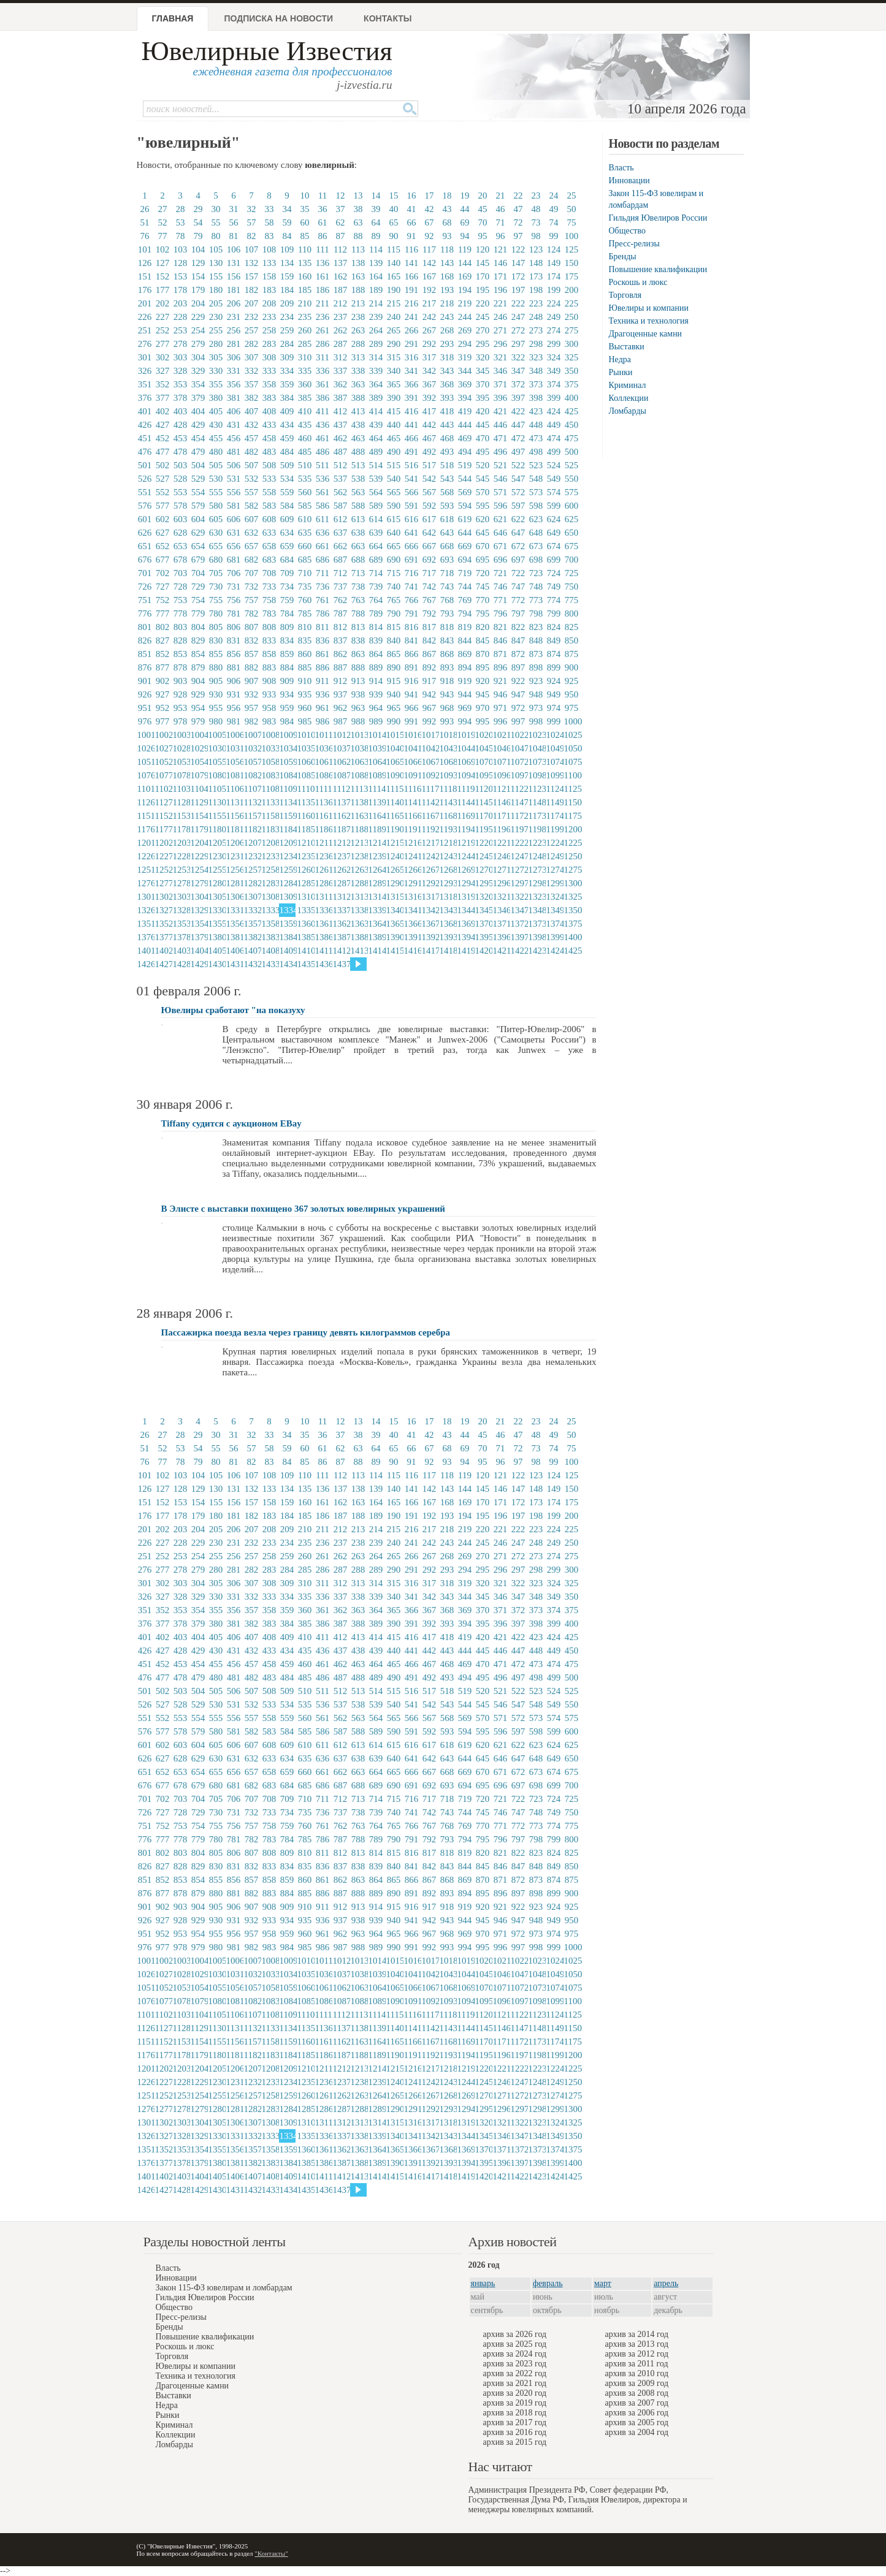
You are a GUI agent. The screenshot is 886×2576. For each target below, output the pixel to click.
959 (287, 708)
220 (483, 303)
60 (305, 222)
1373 (536, 924)
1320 (483, 897)
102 (163, 249)
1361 (323, 924)
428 (181, 425)
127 (163, 263)
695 (483, 559)
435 (305, 425)
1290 (394, 883)
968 (447, 708)
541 (412, 479)
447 (518, 425)
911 (322, 681)
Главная (173, 18)
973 (536, 708)
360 (305, 384)
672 (518, 546)
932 (252, 694)
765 (394, 600)
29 (198, 209)
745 (483, 586)
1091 (412, 775)
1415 (394, 951)
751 (145, 600)
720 (483, 573)
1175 (572, 816)
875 (572, 654)
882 (252, 667)
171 (501, 276)
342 (429, 371)
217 (429, 303)
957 (252, 708)
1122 (519, 789)
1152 (163, 816)
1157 (252, 816)
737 (341, 586)
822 (518, 627)
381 (234, 398)
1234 (288, 856)
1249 (554, 856)
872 (518, 654)
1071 (501, 762)
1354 (199, 924)
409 (287, 411)
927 (163, 694)
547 (518, 479)
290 (394, 344)
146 (501, 263)
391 (412, 398)
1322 (519, 897)
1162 (341, 816)
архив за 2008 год (637, 2393)
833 (269, 640)
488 (358, 452)
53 (180, 222)
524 (554, 465)
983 (269, 721)
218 (447, 303)
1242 (430, 856)
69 (465, 222)
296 (501, 344)
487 (341, 452)
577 (163, 506)
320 (483, 357)
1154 (199, 816)
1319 (465, 897)
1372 (519, 924)
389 (376, 398)
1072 (519, 762)
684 (287, 559)
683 (269, 559)
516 (412, 465)
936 (323, 694)
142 (429, 263)
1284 (288, 883)
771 (501, 600)
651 (145, 546)
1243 (448, 856)
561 (323, 492)
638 (358, 533)
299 (554, 344)
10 (305, 195)
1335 (305, 910)
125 (572, 249)
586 (323, 506)
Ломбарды (627, 411)
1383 (270, 937)
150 (572, 263)
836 (323, 640)
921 (501, 681)
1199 (554, 829)
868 (447, 654)
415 (394, 411)
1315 (394, 897)
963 (358, 708)
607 (252, 519)
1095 (483, 775)
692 (429, 559)
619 (465, 519)
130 (216, 263)
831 (234, 640)
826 (145, 640)
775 (572, 600)
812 (341, 627)
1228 (181, 856)
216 (412, 303)
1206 (234, 843)
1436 (323, 964)
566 (412, 492)
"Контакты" (271, 2553)
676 (145, 559)
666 (412, 546)
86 (322, 236)
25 (571, 195)
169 (465, 276)
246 (501, 317)
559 (287, 492)
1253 (181, 870)
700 (572, 559)
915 (394, 681)
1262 (341, 870)
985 (305, 721)
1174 (554, 816)
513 (358, 465)
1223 (536, 843)
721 (501, 573)
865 (394, 654)
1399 (554, 937)
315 (394, 357)
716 (412, 573)
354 (198, 384)
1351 (145, 924)
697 (518, 559)
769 (465, 600)
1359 (288, 924)
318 (447, 357)
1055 (216, 762)
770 (483, 600)
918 (447, 681)
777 (163, 613)
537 (341, 479)
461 (323, 438)
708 (269, 573)
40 (394, 209)
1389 (376, 937)
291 (412, 344)
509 (287, 465)
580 (216, 506)
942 (429, 694)
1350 (572, 910)
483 (269, 452)
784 (287, 613)
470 (483, 438)
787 (341, 613)
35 (305, 209)
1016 (412, 735)
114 (376, 249)
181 (234, 290)
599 (554, 506)
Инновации (629, 180)
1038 (359, 748)
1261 (323, 870)
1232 (252, 856)
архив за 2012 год (637, 2353)
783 (269, 613)
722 (518, 573)
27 (162, 209)
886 (323, 667)
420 (483, 411)
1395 (483, 937)
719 (465, 573)
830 (216, 640)
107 (252, 249)
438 (358, 425)
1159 (288, 816)
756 (234, 600)
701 (145, 573)
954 (198, 708)
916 (412, 681)
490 (394, 452)
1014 (376, 735)
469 (465, 438)
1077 (163, 775)
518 (447, 465)
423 (536, 411)
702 (163, 573)
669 (465, 546)
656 (234, 546)
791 (412, 613)
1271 (501, 870)
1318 (448, 897)
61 (322, 222)
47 (518, 209)
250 (572, 317)
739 (376, 586)
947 (518, 694)
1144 (465, 802)
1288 (359, 883)
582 (252, 506)
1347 (519, 910)
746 (501, 586)
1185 (305, 829)
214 (376, 303)
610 (305, 519)
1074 (554, 762)
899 (554, 667)
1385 (305, 937)
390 (394, 398)
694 (465, 559)
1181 (234, 829)
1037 (341, 748)
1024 (554, 735)
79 (198, 236)
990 (394, 721)
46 (500, 209)
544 (465, 479)
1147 (519, 802)
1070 (483, 762)
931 (234, 694)
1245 (483, 856)
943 (447, 694)
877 (163, 667)
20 (482, 195)
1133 (270, 802)
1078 (181, 775)
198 (536, 290)
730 (216, 586)
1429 (199, 964)
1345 (483, 910)
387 (341, 398)
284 (287, 344)
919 (465, 681)
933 (269, 694)
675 (572, 546)
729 (198, 586)
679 (198, 559)
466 (412, 438)
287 (341, 344)
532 (252, 479)
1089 (376, 775)
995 (483, 721)
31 (234, 209)
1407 (252, 951)
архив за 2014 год (637, 2334)
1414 (376, 951)
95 (482, 236)
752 (163, 600)
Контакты (387, 18)
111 (322, 249)
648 (536, 533)
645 (483, 533)
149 (554, 263)
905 (216, 681)
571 (501, 492)
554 (198, 492)
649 (554, 533)
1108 (270, 789)
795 (483, 613)
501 (145, 465)
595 (483, 506)
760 (305, 600)
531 (234, 479)
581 (234, 506)
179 (198, 290)
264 (376, 330)
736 (323, 586)
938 (358, 694)
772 (518, 600)
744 (465, 586)
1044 (465, 748)
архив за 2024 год (515, 2353)
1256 (234, 870)
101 (145, 249)
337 (341, 371)
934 (287, 694)
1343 (448, 910)
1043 (448, 748)
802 (163, 627)
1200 (572, 829)
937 (341, 694)
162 (341, 276)
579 (198, 506)
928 (181, 694)
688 (358, 559)
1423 (536, 951)
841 (412, 640)
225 (572, 303)
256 (234, 330)
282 (252, 344)
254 (198, 330)
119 (465, 249)
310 (305, 357)
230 (216, 317)
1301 (145, 897)
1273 (536, 870)
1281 (234, 883)
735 (305, 586)
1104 (199, 789)
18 (447, 195)
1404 (199, 951)
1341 (412, 910)
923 (536, 681)
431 (234, 425)
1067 (430, 762)
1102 (163, 789)
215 (394, 303)
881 (234, 667)
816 (412, 627)
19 (465, 195)
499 (554, 452)
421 (501, 411)
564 (376, 492)
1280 (216, 883)
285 (305, 344)
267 (429, 330)
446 (501, 425)
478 (181, 452)
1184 (288, 829)
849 (554, 640)
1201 (145, 843)
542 (429, 479)
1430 (216, 964)
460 (305, 438)
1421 (501, 951)
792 (429, 613)
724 (554, 573)
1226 (145, 856)
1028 (181, 748)
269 (465, 330)
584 (287, 506)
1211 (323, 843)
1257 (252, 870)
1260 (305, 870)
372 (518, 384)
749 (554, 586)
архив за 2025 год (515, 2344)
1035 (305, 748)
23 (536, 195)
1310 (305, 897)
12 (340, 195)
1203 (181, 843)
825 (572, 627)
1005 (216, 735)
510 (305, 465)
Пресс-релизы (634, 243)
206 (234, 303)
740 (394, 586)
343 (447, 371)
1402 (163, 951)
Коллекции (629, 398)
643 (447, 533)
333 (269, 371)
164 (376, 276)
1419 (465, 951)
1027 (163, 748)
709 (287, 573)
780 (216, 613)
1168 (448, 816)
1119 (465, 789)
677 (163, 559)
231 (234, 317)
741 (412, 586)
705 (216, 573)
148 (536, 263)
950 (572, 694)
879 (198, 667)
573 (536, 492)
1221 (501, 843)
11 (322, 195)
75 (571, 222)
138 (358, 263)
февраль (548, 2283)
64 (376, 222)
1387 (341, 937)
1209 (288, 843)
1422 (519, 951)
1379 (199, 937)
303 (181, 357)
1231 (234, 856)
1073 (536, 762)
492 (429, 452)
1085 (305, 775)
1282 (252, 883)
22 (518, 195)
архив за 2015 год (515, 2442)
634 (287, 533)
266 (412, 330)
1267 (430, 870)
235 (305, 317)
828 (181, 640)
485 (305, 452)
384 (287, 398)
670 (483, 546)
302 (163, 357)
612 (341, 519)
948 (536, 694)
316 (412, 357)
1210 (305, 843)
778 (181, 613)
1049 (554, 748)
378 (181, 398)
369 (465, 384)
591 (412, 506)
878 (181, 667)
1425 (572, 951)
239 (376, 317)
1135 (305, 802)
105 (216, 249)
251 (145, 330)
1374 (554, 924)
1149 (554, 802)
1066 (412, 762)
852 (163, 654)
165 (394, 276)
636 (323, 533)
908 (269, 681)
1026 (145, 748)
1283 (270, 883)
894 (465, 667)
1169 (465, 816)
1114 (376, 789)
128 (181, 263)
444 (465, 425)
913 (358, 681)
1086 (323, 775)
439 (376, 425)
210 (305, 303)
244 (465, 317)
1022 (519, 735)
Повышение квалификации (658, 269)
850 (572, 640)
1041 (412, 748)
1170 (483, 816)
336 (323, 371)
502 (163, 465)
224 (554, 303)
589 (376, 506)
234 (287, 317)
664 (376, 546)
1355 (216, 924)
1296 (501, 883)
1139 (376, 802)
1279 (199, 883)
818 (447, 627)
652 (163, 546)
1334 (288, 910)
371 (501, 384)
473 (536, 438)
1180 (216, 829)
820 (483, 627)
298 (536, 344)
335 (305, 371)
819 (465, 627)
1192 (430, 829)
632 (252, 533)
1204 (199, 843)
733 (269, 586)
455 (216, 438)
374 (554, 384)
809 (287, 627)
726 (145, 586)
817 (429, 627)
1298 (536, 883)
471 (501, 438)
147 (518, 263)
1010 (305, 735)
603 (181, 519)
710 (305, 573)
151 (145, 276)
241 (412, 317)
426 (145, 425)
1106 (234, 789)
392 (429, 398)
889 (376, 667)
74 (554, 222)
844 (465, 640)
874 (554, 654)
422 (518, 411)
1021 (501, 735)
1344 (465, 910)
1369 (465, 924)
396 (501, 398)
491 (412, 452)
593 (447, 506)
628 (181, 533)
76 (145, 236)
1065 (394, 762)
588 (358, 506)
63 (358, 222)
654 (198, 546)
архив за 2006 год (637, 2412)
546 (501, 479)
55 (216, 222)
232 (252, 317)
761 (323, 600)
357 (252, 384)
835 (305, 640)
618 (447, 519)
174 (554, 276)
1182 (252, 829)
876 (145, 667)
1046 (501, 748)
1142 (430, 802)
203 (181, 303)
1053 (181, 762)
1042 (430, 748)
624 (554, 519)
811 (322, 627)
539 (376, 479)
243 (447, 317)
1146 (501, 802)
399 (554, 398)
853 (181, 654)
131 (234, 263)
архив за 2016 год (515, 2432)
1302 (163, 897)
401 (145, 411)
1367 (430, 924)
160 (305, 276)
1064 (376, 762)
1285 (305, 883)
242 (429, 317)
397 (518, 398)
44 (465, 209)
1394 (465, 937)
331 (234, 371)
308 (269, 357)
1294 (465, 883)
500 (572, 452)
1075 (572, 762)
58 (269, 222)
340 (394, 371)
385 (305, 398)
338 (358, 371)
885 (305, 667)
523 (536, 465)
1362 (341, 924)
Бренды (622, 256)
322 (518, 357)
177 (163, 290)
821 (501, 627)
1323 (536, 897)
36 (322, 209)
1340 (394, 910)
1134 (288, 802)
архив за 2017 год (515, 2422)
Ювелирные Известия (267, 51)
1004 (199, 735)
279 (198, 344)
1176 (145, 829)
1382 (252, 937)
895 (483, 667)
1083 (270, 775)
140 (394, 263)
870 (483, 654)
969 (465, 708)
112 (340, 249)
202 (163, 303)
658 (269, 546)
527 (163, 479)
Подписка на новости (278, 18)
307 (252, 357)
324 (554, 357)
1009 (288, 735)
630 (216, 533)
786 (323, 613)
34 (287, 209)
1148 (536, 802)
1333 (270, 910)
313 (358, 357)
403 (181, 411)
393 (447, 398)
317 (429, 357)
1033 (270, 748)
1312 (341, 897)
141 (412, 263)
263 (358, 330)
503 (181, 465)
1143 (448, 802)
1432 (252, 964)
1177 (163, 829)
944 (465, 694)
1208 (270, 843)
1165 (394, 816)
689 (376, 559)
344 (465, 371)
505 (216, 465)
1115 (394, 789)
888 (358, 667)
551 (145, 492)
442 (429, 425)
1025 (572, 735)
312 (341, 357)
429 (198, 425)
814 (376, 627)
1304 (199, 897)
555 (216, 492)
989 (376, 721)
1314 (376, 897)
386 (323, 398)
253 (181, 330)
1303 (181, 897)
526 (145, 479)
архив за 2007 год (637, 2402)
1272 (519, 870)
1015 (394, 735)
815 (394, 627)
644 (465, 533)
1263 (359, 870)
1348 (536, 910)
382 (252, 398)
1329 (199, 910)
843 (447, 640)
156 (234, 276)
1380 (216, 937)
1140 (394, 802)
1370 (483, 924)
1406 (234, 951)
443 (447, 425)
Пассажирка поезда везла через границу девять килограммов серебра (306, 1332)
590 (394, 506)
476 (145, 452)
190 (394, 290)
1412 (341, 951)
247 (518, 317)
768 (447, 600)
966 (412, 708)
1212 (341, 843)
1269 (465, 870)
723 (536, 573)
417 (429, 411)
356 (234, 384)
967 (429, 708)
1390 (394, 937)
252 (163, 330)
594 (465, 506)
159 (287, 276)
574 (554, 492)
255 (216, 330)
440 (394, 425)
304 (198, 357)
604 (198, 519)
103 (181, 249)
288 (358, 344)
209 (287, 303)
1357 (252, 924)
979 (198, 721)
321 (501, 357)
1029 (199, 748)
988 (358, 721)
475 (572, 438)
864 (376, 654)
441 (412, 425)
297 (518, 344)
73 (536, 222)
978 (181, 721)
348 (536, 371)
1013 (359, 735)
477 (163, 452)
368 (447, 384)
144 (465, 263)
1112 (341, 789)
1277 (163, 883)
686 (323, 559)
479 (198, 452)
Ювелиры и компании (649, 308)
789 (376, 613)
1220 (483, 843)
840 (394, 640)
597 (518, 506)
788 (358, 613)
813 (358, 627)
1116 (412, 789)
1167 (430, 816)
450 (572, 425)
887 (341, 667)
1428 (181, 964)
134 (287, 263)
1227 (163, 856)
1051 (145, 762)
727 (163, 586)
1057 (252, 762)
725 (572, 573)
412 (341, 411)
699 (554, 559)
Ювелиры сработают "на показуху (233, 1010)
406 (234, 411)
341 (412, 371)
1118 (448, 789)
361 (323, 384)
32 (251, 209)
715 (394, 573)
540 (394, 479)
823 (536, 627)
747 (518, 586)
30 (216, 209)
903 (181, 681)
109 (287, 249)
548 (536, 479)
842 (429, 640)
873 (536, 654)
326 (145, 371)
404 (198, 411)
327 (163, 371)
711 (322, 573)
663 (358, 546)
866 (412, 654)
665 (394, 546)
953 (181, 708)
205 (216, 303)
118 (447, 249)
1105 (216, 789)
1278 (181, 883)
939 (376, 694)
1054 (199, 762)
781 (234, 613)
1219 (465, 843)
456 (234, 438)
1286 (323, 883)
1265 (394, 870)
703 (181, 573)
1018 (448, 735)
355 (216, 384)
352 (163, 384)
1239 (376, 856)
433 (269, 425)
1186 (323, 829)
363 (358, 384)
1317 (430, 897)
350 (572, 371)
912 (341, 681)
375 (572, 384)
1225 (572, 843)
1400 (572, 937)
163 (358, 276)
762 (341, 600)
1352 (163, 924)
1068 (448, 762)
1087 (341, 775)
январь (483, 2283)
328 (181, 371)
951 (145, 708)
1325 (572, 897)
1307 (252, 897)
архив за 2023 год (515, 2363)
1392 (430, 937)
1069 (465, 762)
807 (252, 627)
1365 (394, 924)
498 (536, 452)
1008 (270, 735)
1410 (305, 951)
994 (465, 721)
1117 (430, 789)
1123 (536, 789)
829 (198, 640)
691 (412, 559)
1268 (448, 870)
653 (181, 546)
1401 (145, 951)
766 (412, 600)
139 (376, 263)
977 (163, 721)
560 (305, 492)
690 (394, 559)
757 (252, 600)
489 (376, 452)
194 (465, 290)
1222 (519, 843)
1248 (536, 856)
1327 (163, 910)
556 (234, 492)
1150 (572, 802)
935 (305, 694)
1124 (554, 789)
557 (252, 492)
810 (305, 627)
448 (536, 425)
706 (234, 573)
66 (411, 222)
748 (536, 586)
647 (518, 533)
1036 (323, 748)
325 (572, 357)
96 (500, 236)
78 (180, 236)
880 (216, 667)
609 (287, 519)
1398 (536, 937)
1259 (288, 870)
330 (216, 371)
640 (394, 533)
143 (447, 263)
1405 (216, 951)
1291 (412, 883)
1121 (501, 789)
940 (394, 694)
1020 (483, 735)
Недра (620, 359)
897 (518, 667)
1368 (448, 924)
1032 (252, 748)
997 (518, 721)
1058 (270, 762)
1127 (163, 802)
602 (163, 519)
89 (376, 236)
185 (305, 290)
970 (483, 708)
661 (323, 546)
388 (358, 398)
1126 (145, 802)
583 (269, 506)
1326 (145, 910)
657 (252, 546)
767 (429, 600)
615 (394, 519)
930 (216, 694)
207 (252, 303)
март (602, 2283)
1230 (216, 856)
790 (394, 613)
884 (287, 667)
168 (447, 276)
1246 (501, 856)
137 (341, 263)
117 (429, 249)
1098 (536, 775)
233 (269, 317)
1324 (554, 897)
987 (341, 721)
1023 (536, 735)
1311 (323, 897)
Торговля (625, 295)
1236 (323, 856)
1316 (412, 897)
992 (429, 721)
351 (145, 384)
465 (394, 438)
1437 (341, 964)
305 (216, 357)
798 (536, 613)
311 (322, 357)
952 (163, 708)
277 (163, 344)
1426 (145, 964)
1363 (359, 924)
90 (394, 236)
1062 (341, 762)
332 (252, 371)
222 (518, 303)
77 (162, 236)
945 (483, 694)
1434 (288, 964)
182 (252, 290)
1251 (145, 870)
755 (216, 600)
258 (269, 330)
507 (252, 465)
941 (412, 694)
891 (412, 667)
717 (429, 573)
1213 (359, 843)
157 (252, 276)
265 (394, 330)
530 (216, 479)
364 (376, 384)
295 (483, 344)
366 (412, 384)
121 (501, 249)
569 (465, 492)
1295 (483, 883)
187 (341, 290)
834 (287, 640)
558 (269, 492)
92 (429, 236)
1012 (341, 735)
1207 (252, 843)
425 (572, 411)
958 (269, 708)
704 (198, 573)
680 (216, 559)
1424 (554, 951)
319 (465, 357)
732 (252, 586)
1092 (430, 775)
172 (518, 276)
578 (181, 506)
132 (252, 263)
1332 (252, 910)
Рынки (621, 372)
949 (554, 694)
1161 (323, 816)
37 (340, 209)
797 (518, 613)
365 (394, 384)
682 (252, 559)
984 (287, 721)
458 (269, 438)
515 (394, 465)
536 (323, 479)
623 (536, 519)
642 (429, 533)
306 (234, 357)
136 (323, 263)
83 (269, 236)
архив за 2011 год (636, 2363)
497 (518, 452)
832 (252, 640)
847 (518, 640)
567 (429, 492)
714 (376, 573)
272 (518, 330)
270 (483, 330)
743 (447, 586)
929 (198, 694)
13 (358, 195)
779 (198, 613)
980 (216, 721)
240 (394, 317)
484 (287, 452)
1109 (288, 789)
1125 (572, 789)
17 (429, 195)
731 (234, 586)
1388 (359, 937)
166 (412, 276)
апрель (666, 2283)
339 (376, 371)
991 (412, 721)
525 (572, 465)
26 (145, 209)
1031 (234, 748)
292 (429, 344)
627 (163, 533)
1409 (288, 951)
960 (305, 708)
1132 (252, 802)
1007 (252, 735)
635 (305, 533)
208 (269, 303)
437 (341, 425)
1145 (483, 802)
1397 (519, 937)
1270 (483, 870)
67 (429, 222)
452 (163, 438)
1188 (359, 829)
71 (500, 222)
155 (216, 276)
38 (358, 209)
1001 (145, 735)
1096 (501, 775)
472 (518, 438)
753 (181, 600)
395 (483, 398)
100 (572, 236)
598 (536, 506)
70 (482, 222)
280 (216, 344)
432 (252, 425)
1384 (288, 937)
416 (412, 411)
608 (269, 519)
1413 (359, 951)
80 (216, 236)
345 (483, 371)
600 (572, 506)
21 (500, 195)
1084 (288, 775)
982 (252, 721)
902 (163, 681)
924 (554, 681)
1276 (145, 883)
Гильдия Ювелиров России (658, 217)
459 (287, 438)
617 (429, 519)
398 (536, 398)
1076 (145, 775)
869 (465, 654)
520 (483, 465)
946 (501, 694)
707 (252, 573)
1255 (216, 870)
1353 (181, 924)
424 (554, 411)
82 (251, 236)
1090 (394, 775)
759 (287, 600)
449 (554, 425)
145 (483, 263)
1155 (216, 816)
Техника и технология (649, 320)
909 (287, 681)
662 (341, 546)
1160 (305, 816)
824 (554, 627)
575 (572, 492)
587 (341, 506)
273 (536, 330)
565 (394, 492)
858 (269, 654)
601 (145, 519)
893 (447, 667)
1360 (305, 924)
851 (145, 654)
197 (518, 290)
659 (287, 546)
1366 (412, 924)
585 (305, 506)
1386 (323, 937)
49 (554, 209)
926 (145, 694)
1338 (359, 910)
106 (234, 249)
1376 (145, 937)
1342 (430, 910)
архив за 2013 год (637, 2344)
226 (145, 317)
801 (145, 627)
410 (305, 411)
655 (216, 546)
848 (536, 640)
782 (252, 613)
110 (304, 249)
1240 (394, 856)
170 (483, 276)
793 (447, 613)
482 (252, 452)
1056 (234, 762)
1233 (270, 856)
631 (234, 533)
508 (269, 465)
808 (269, 627)
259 (287, 330)
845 (483, 640)
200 (572, 290)
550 (572, 479)
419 (465, 411)
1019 (465, 735)
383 (269, 398)
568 (447, 492)
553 (181, 492)
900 (572, 667)
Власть (621, 167)
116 (411, 249)
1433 (270, 964)
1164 (376, 816)
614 (376, 519)
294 (465, 344)
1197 (519, 829)
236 (323, 317)
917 (429, 681)
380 (216, 398)
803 (181, 627)
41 (411, 209)
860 (305, 654)
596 (501, 506)
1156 (234, 816)
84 (287, 236)
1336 (323, 910)
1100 (572, 775)
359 (287, 384)
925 (572, 681)
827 (163, 640)
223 (536, 303)
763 (358, 600)
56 (234, 222)
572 (518, 492)
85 (305, 236)
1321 (501, 897)
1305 (216, 897)
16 (411, 195)
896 (501, 667)
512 (341, 465)
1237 (341, 856)
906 (234, 681)
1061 (323, 762)
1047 (519, 748)
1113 (359, 789)
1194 (465, 829)
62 (340, 222)
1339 (376, 910)
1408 (270, 951)
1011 (323, 735)
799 (554, 613)
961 (323, 708)
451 (145, 438)
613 (358, 519)
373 (536, 384)
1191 (412, 829)
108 (269, 249)
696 (501, 559)
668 (447, 546)
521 (501, 465)
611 (322, 519)
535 (305, 479)
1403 (181, 951)
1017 (430, 735)
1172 (519, 816)
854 (198, 654)
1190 (394, 829)
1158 (270, 816)
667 (429, 546)
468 (447, 438)
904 (198, 681)
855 (216, 654)
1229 (199, 856)
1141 (412, 802)
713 (358, 573)
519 (465, 465)
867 (429, 654)
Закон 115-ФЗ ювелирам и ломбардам (224, 2287)
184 (287, 290)
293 (447, 344)
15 (394, 195)
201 (145, 303)
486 (323, 452)
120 (483, 249)
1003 (181, 735)
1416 (412, 951)
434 (287, 425)
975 (572, 708)
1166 (412, 816)
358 (269, 384)
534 (287, 479)
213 (358, 303)
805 (216, 627)
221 (501, 303)
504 (198, 465)
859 (287, 654)
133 (269, 263)
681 (234, 559)
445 (483, 425)
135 (305, 263)
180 (216, 290)
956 (234, 708)
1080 (216, 775)
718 (447, 573)
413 (358, 411)
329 (198, 371)
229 (198, 317)
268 (447, 330)
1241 (412, 856)
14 (376, 195)
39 (376, 209)
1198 (536, 829)
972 (518, 708)
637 (341, 533)
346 (501, 371)
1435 (305, 964)
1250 (572, 856)
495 (483, 452)
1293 (448, 883)
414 (376, 411)
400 (572, 398)
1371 (501, 924)
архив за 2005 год (637, 2422)
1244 (465, 856)
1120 (483, 789)
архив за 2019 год (515, 2402)
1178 (181, 829)
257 (252, 330)
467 (429, 438)
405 (216, 411)
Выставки (626, 346)
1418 (448, 951)
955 (216, 708)
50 (571, 209)
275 (572, 330)
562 (341, 492)
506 (234, 465)
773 (536, 600)
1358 (270, 924)
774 (554, 600)
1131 (234, 802)
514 (376, 465)
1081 (234, 775)
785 (305, 613)
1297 (519, 883)
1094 (465, 775)
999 (554, 721)
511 (322, 465)
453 (181, 438)
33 (269, 209)
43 (447, 209)
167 (429, 276)
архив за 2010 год (637, 2373)
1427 (163, 964)
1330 (216, 910)
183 (269, 290)
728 (181, 586)
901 (145, 681)
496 (501, 452)
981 (234, 721)
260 (305, 330)
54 (198, 222)
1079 (199, 775)
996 (501, 721)
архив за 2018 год (515, 2412)
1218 (448, 843)
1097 (519, 775)
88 (358, 236)
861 (323, 654)
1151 (145, 816)
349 (554, 371)
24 (554, 195)
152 (163, 276)
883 (269, 667)
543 (447, 479)
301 (145, 357)
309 (287, 357)
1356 (234, 924)
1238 (359, 856)
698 (536, 559)
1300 (572, 883)
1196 (501, 829)
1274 (554, 870)
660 (305, 546)
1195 (483, 829)
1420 (483, 951)
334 (287, 371)
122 (518, 249)
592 (429, 506)
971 (501, 708)
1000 (572, 721)
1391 (412, 937)
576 (145, 506)
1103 (181, 789)
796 (501, 613)
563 (358, 492)
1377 (163, 937)
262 (341, 330)
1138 (359, 802)
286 (323, 344)
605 (216, 519)
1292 (430, 883)
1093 (448, 775)
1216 (412, 843)
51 (145, 222)
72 (518, 222)
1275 (572, 870)
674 (554, 546)
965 (394, 708)
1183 (270, 829)
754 (198, 600)
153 (181, 276)
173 (536, 276)
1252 (163, 870)
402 (163, 411)
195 (483, 290)
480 (216, 452)
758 (269, 600)
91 (411, 236)
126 (145, 263)
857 (252, 654)
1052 (163, 762)
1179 (199, 829)
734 (287, 586)
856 (234, 654)
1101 (145, 789)
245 (483, 317)
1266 (412, 870)
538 (358, 479)
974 (554, 708)
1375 (572, 924)
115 (393, 249)
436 (323, 425)
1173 (536, 816)
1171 (501, 816)
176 (145, 290)
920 (483, 681)
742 (429, 586)
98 (536, 236)
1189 (376, 829)
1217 (430, 843)
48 (536, 209)
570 (483, 492)
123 (536, 249)
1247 (519, 856)
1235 (305, 856)
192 (429, 290)
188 (358, 290)
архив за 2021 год (515, 2383)
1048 (536, 748)
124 (554, 249)
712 (341, 573)
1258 (270, 870)
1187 (341, 829)
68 (447, 222)
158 (269, 276)
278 (181, 344)
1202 (163, 843)
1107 (252, 789)
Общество (627, 230)
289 (376, 344)
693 (447, 559)
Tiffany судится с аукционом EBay (231, 1123)
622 (518, 519)
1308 (270, 897)
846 (501, 640)
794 (465, 613)
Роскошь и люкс (638, 282)
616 (412, 519)
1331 (234, 910)
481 (234, 452)
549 (554, 479)
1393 (448, 937)
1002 (163, 735)
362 (341, 384)
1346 (501, 910)
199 (554, 290)
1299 (554, 883)
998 (536, 721)
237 (341, 317)
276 (145, 344)
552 (163, 492)
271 (501, 330)
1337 (341, 910)
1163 (359, 816)
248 (536, 317)
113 (358, 249)
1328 (181, 910)
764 (376, 600)
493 (447, 452)
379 (198, 398)
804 (198, 627)
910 (305, 681)
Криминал (627, 385)
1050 (572, 748)
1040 (394, 748)
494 (465, 452)
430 (216, 425)
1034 (288, 748)
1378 (181, 937)
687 (341, 559)
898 (536, 667)
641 (412, 533)
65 (394, 222)
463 (358, 438)
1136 (323, 802)
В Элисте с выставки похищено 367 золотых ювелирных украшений (303, 1209)
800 (572, 613)
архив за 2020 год (515, 2393)
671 (501, 546)
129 (198, 263)
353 (181, 384)
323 (536, 357)
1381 (234, 937)
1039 (376, 748)
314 (376, 357)
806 (234, 627)
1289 (376, 883)
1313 (359, 897)
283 (269, 344)
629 (198, 533)
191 (412, 290)
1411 (323, 951)
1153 (181, 816)
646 (501, 533)
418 (447, 411)
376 (145, 398)
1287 (341, 883)
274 (554, 330)
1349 (554, 910)
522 (518, 465)
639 (376, 533)
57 (251, 222)
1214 (376, 843)
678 (181, 559)
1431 (234, 964)
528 (181, 479)
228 (181, 317)
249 (554, 317)
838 (358, 640)
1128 (181, 802)
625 (572, 519)
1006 (234, 735)
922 (518, 681)
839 (376, 640)
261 (323, 330)
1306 (234, 897)
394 (465, 398)
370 (483, 384)
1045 (483, 748)
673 (536, 546)
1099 (554, 775)
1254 (199, 870)
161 (323, 276)
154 (198, 276)
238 (358, 317)
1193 (448, 829)
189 (376, 290)
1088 (359, 775)
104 (198, 249)
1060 (305, 762)
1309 (288, 897)
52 (162, 222)
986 (323, 721)
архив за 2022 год (515, 2373)
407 (252, 411)
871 (501, 654)
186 (323, 290)
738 (358, 586)
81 (234, 236)
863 (358, 654)
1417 (430, 951)
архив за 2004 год (637, 2432)
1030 (216, 748)
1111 (323, 789)
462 (341, 438)
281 (234, 344)
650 (572, 533)
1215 (394, 843)
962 (341, 708)
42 (429, 209)
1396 (501, 937)
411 (322, 411)
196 (501, 290)
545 (483, 479)
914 (376, 681)
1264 (376, 870)
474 (554, 438)
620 (483, 519)
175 (572, 276)
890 (394, 667)
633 (269, 533)
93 (447, 236)
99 (554, 236)
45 (482, 209)
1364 (376, 924)
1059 (288, 762)
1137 (341, 802)
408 (269, 411)
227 (163, 317)
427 (163, 425)
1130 (216, 802)
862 (341, 654)
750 (572, 586)
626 (145, 533)
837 (341, 640)
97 (518, 236)
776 (145, 613)
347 (518, 371)
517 (429, 465)
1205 (216, 843)
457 (252, 438)
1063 (359, 762)
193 (447, 290)
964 (376, 708)
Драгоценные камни (645, 333)
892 (429, 667)
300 (572, 344)
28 (180, 209)
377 (163, 398)
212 (341, 303)
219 (465, 303)
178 (181, 290)
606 (234, 519)
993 (447, 721)
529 (198, 479)
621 (501, 519)
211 (322, 303)
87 (340, 236)
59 (287, 222)
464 (376, 438)
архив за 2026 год (515, 2334)
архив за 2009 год (637, 2383)
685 (305, 559)
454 (198, 438)
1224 (554, 843)
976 (145, 721)
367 (429, 384)
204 (198, 303)
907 (252, 681)
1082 (252, 775)
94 (465, 236)
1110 (305, 789)
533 (269, 479)
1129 (199, 802)
